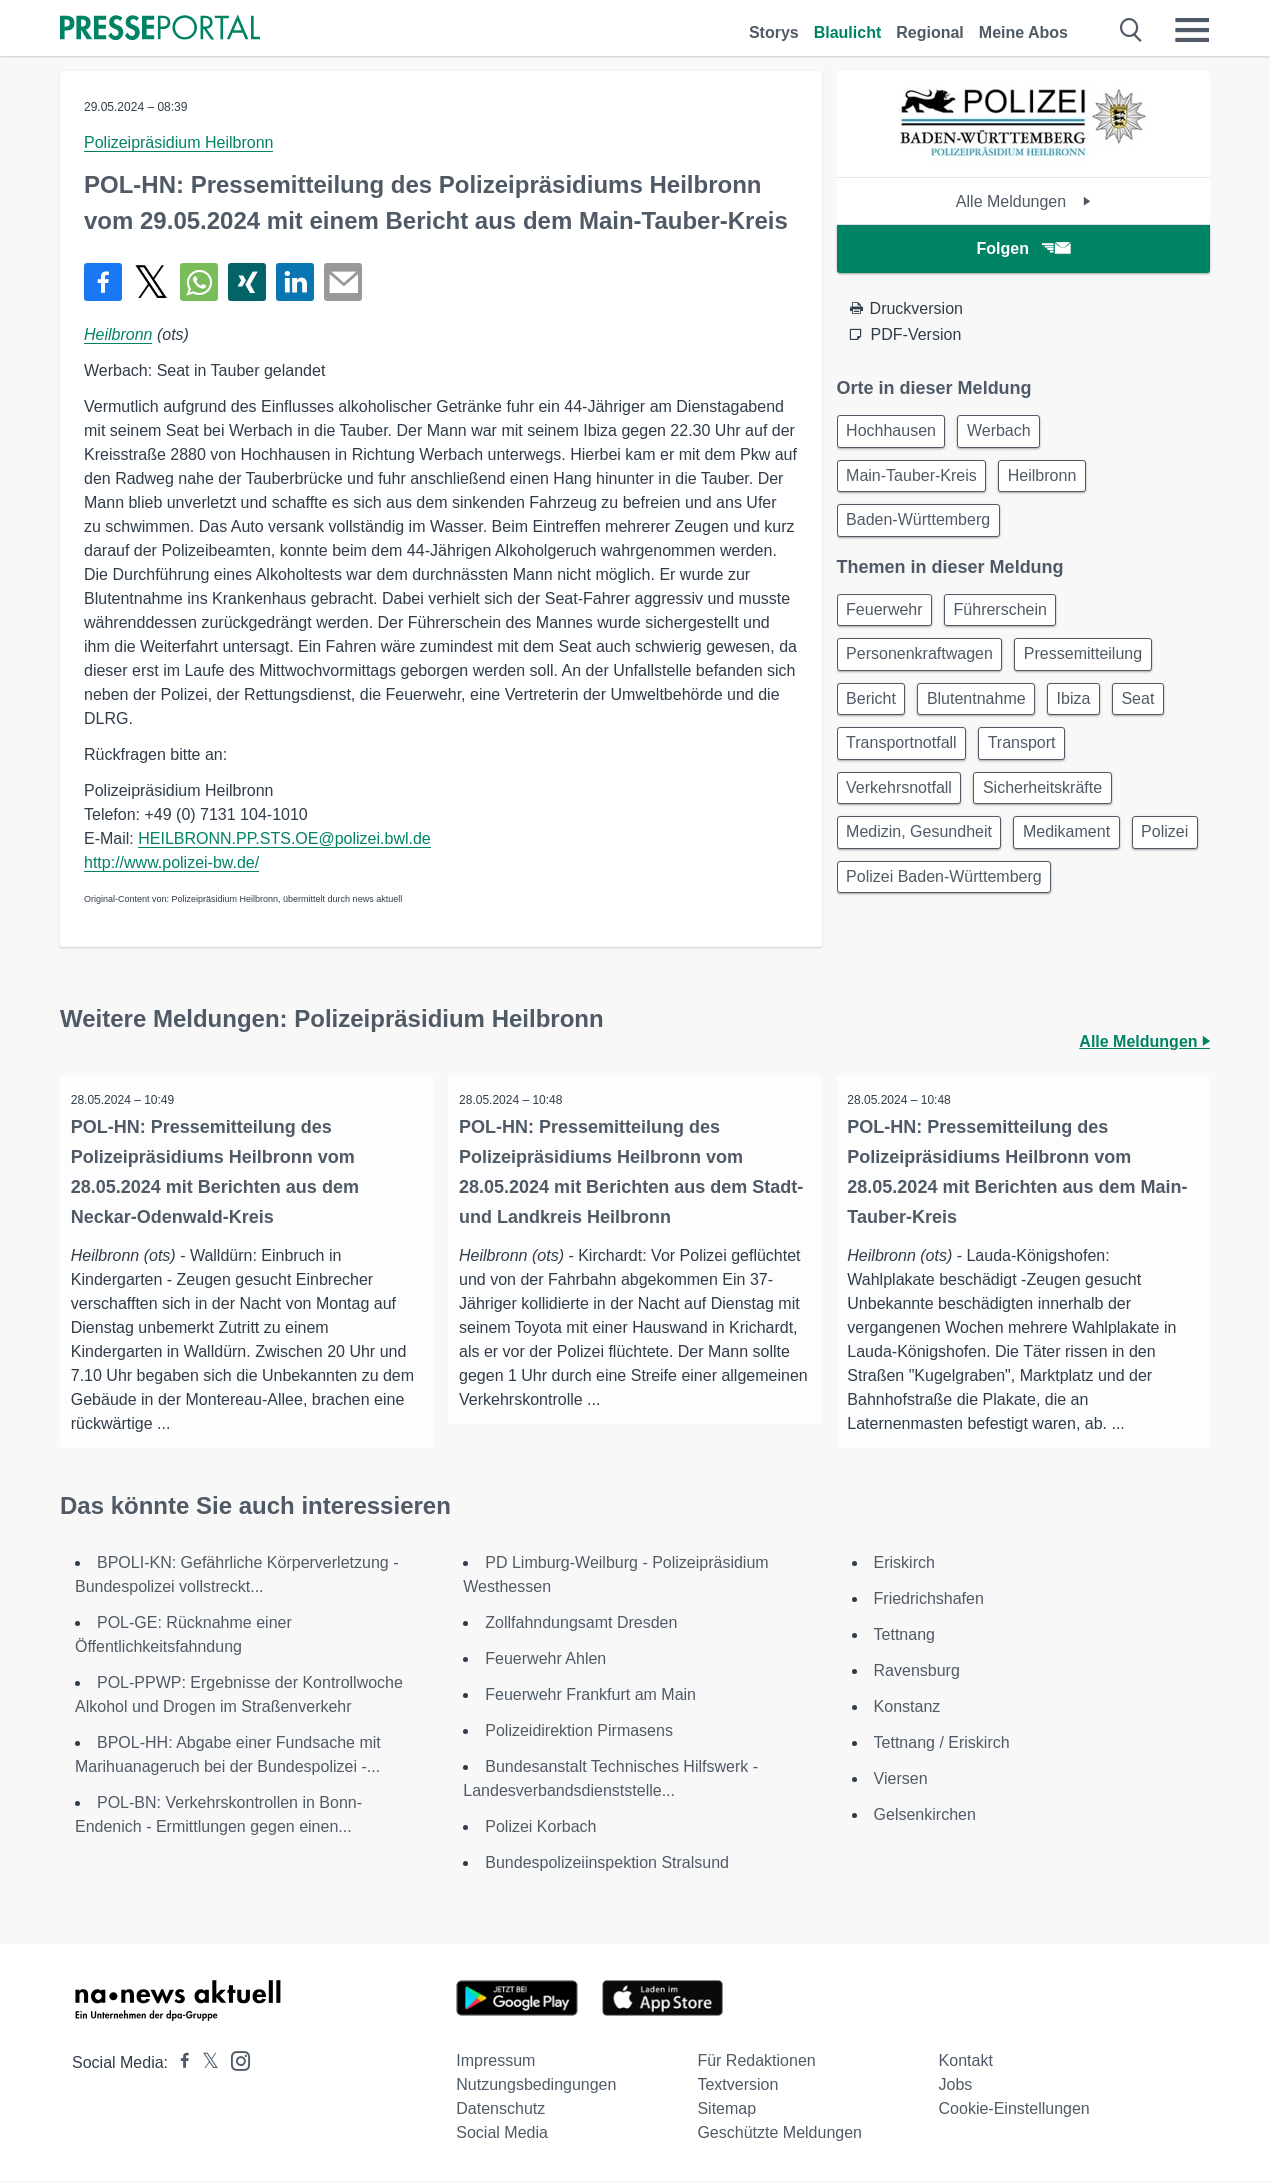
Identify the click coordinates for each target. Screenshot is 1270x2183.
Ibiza (1091, 717)
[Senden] (343, 282)
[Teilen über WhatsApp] (199, 282)
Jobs (956, 2086)
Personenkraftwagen (923, 669)
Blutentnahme (986, 717)
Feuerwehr (888, 621)
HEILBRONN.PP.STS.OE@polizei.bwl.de (284, 838)
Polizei (873, 909)
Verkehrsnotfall (903, 813)
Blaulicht (848, 32)
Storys (774, 32)
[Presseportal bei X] (204, 2064)
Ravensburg (917, 1672)
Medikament (1076, 861)
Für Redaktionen (756, 2062)
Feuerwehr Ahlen (545, 1660)
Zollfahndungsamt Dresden (581, 1624)
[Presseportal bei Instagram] (234, 2061)
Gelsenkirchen (925, 1816)
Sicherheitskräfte (1052, 813)
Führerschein (1010, 621)
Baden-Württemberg (922, 528)
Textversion (737, 2086)
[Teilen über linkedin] (295, 282)
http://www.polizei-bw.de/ (171, 862)
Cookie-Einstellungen (1014, 2110)
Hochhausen (895, 432)
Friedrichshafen (929, 1600)
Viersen (901, 1780)
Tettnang (904, 1636)
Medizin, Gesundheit (923, 861)
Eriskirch (904, 1564)
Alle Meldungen (1023, 201)
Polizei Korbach (540, 1828)
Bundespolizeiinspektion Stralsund (607, 1864)
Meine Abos (1023, 32)
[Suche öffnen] (1131, 30)
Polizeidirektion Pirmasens (579, 1732)
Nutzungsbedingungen (536, 2086)
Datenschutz (500, 2110)
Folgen (1023, 248)
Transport (1032, 765)
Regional (930, 32)
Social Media (502, 2134)
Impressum (495, 2062)
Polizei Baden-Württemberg (1033, 909)
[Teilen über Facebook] (103, 282)
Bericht (875, 717)
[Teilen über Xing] (247, 282)
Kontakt (966, 2062)
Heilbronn (118, 334)
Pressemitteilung (1093, 669)
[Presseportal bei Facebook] (179, 2064)
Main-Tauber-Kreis (915, 480)
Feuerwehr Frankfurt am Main (590, 1696)
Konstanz (907, 1708)
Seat (1162, 717)
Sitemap (726, 2110)
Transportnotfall (905, 765)
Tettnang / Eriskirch (942, 1744)
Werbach (1009, 432)
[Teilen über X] (151, 282)
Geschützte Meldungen (779, 2134)
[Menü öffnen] (1192, 30)
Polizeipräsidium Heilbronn (178, 142)
